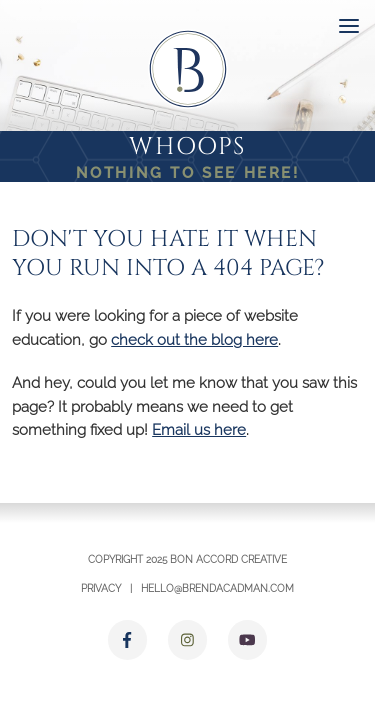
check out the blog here (194, 339)
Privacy (101, 588)
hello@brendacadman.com (217, 588)
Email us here (199, 429)
